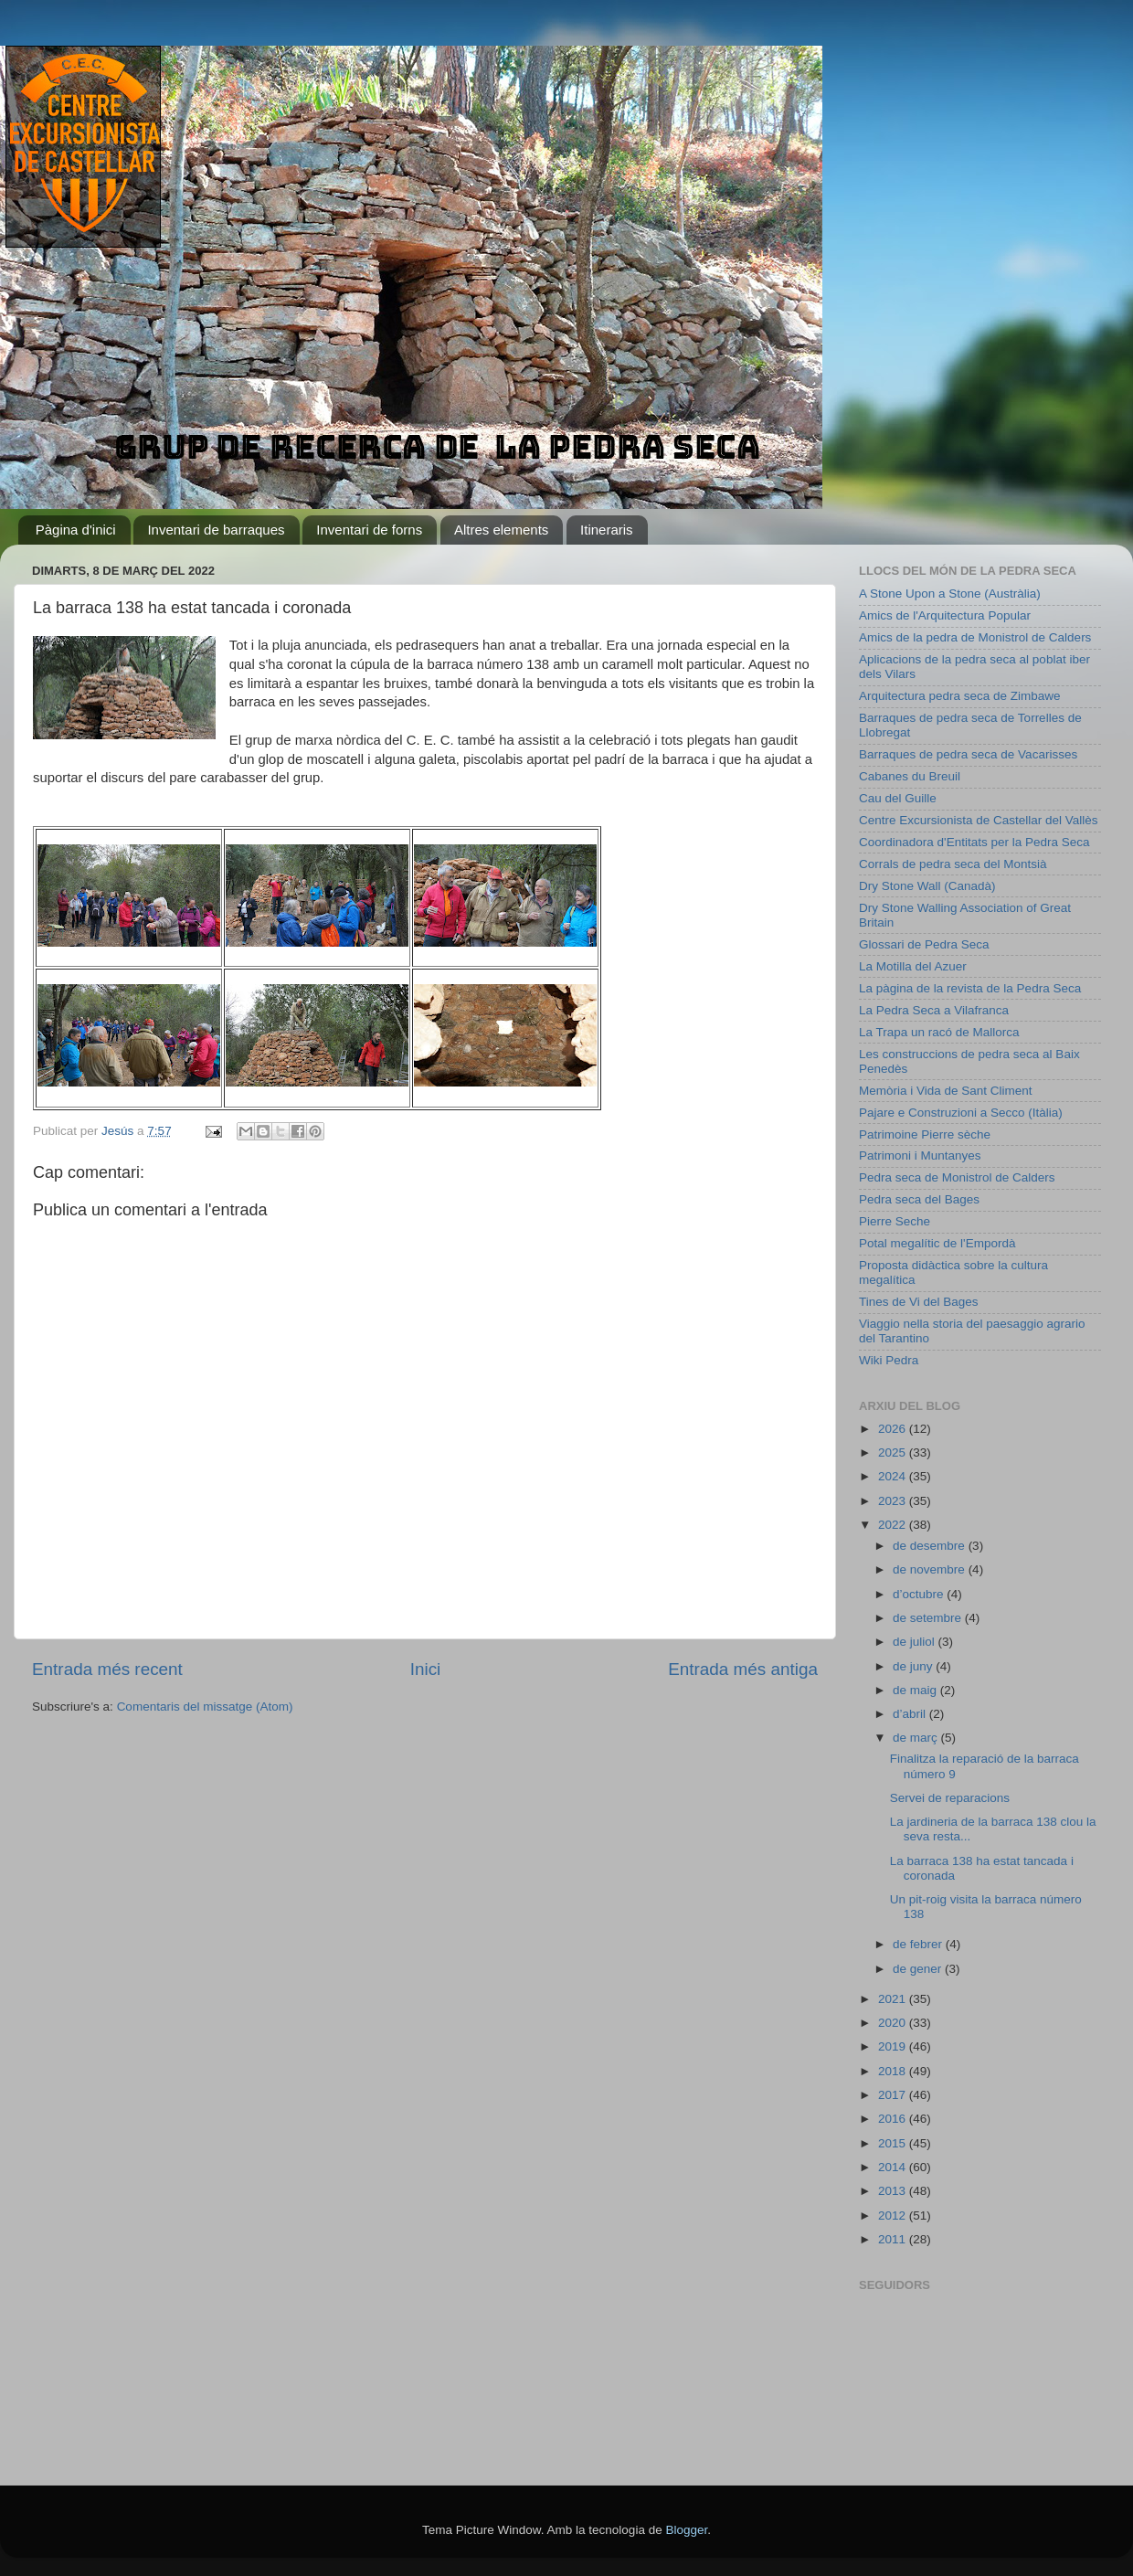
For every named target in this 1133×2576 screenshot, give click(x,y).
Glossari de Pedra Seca (924, 944)
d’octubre (920, 1594)
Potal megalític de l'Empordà (937, 1243)
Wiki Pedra (888, 1360)
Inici (425, 1669)
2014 (893, 2167)
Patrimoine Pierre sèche (924, 1134)
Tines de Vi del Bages (919, 1302)
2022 (893, 1525)
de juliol (915, 1641)
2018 (893, 2071)
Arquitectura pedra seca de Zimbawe (960, 696)
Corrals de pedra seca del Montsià (953, 864)
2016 (893, 2118)
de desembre (931, 1546)
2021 (893, 1999)
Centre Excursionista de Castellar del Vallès (978, 820)
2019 (893, 2046)
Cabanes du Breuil (909, 776)
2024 (893, 1476)
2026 (893, 1429)
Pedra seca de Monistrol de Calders (957, 1177)
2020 (893, 2023)
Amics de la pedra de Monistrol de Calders (975, 637)
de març (917, 1737)
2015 (893, 2143)
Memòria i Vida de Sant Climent (945, 1090)
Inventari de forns (369, 529)
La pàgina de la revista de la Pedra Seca (970, 988)
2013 (893, 2191)
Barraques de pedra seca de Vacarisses (968, 754)
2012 (893, 2215)
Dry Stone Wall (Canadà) (927, 886)
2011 (893, 2239)
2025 (893, 1452)
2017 (893, 2095)
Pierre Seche (894, 1221)
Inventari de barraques (215, 529)
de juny (914, 1666)
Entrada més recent (107, 1669)
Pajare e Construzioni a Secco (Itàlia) (961, 1112)
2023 (893, 1501)
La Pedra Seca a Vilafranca (934, 1010)
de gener (919, 1969)
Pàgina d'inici (76, 529)
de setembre (929, 1618)
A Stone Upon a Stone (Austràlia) (950, 593)
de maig (916, 1690)
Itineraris (606, 529)
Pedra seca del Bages (919, 1199)
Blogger (686, 2530)
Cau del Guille (898, 798)
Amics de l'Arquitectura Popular (945, 615)
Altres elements (501, 529)
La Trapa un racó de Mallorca (939, 1032)
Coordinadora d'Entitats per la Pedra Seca (974, 842)
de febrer (919, 1944)
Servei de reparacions (950, 1798)
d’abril (911, 1714)
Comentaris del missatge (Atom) (205, 1706)
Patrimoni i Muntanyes (920, 1155)
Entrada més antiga (743, 1669)
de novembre (931, 1569)
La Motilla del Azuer (913, 966)
